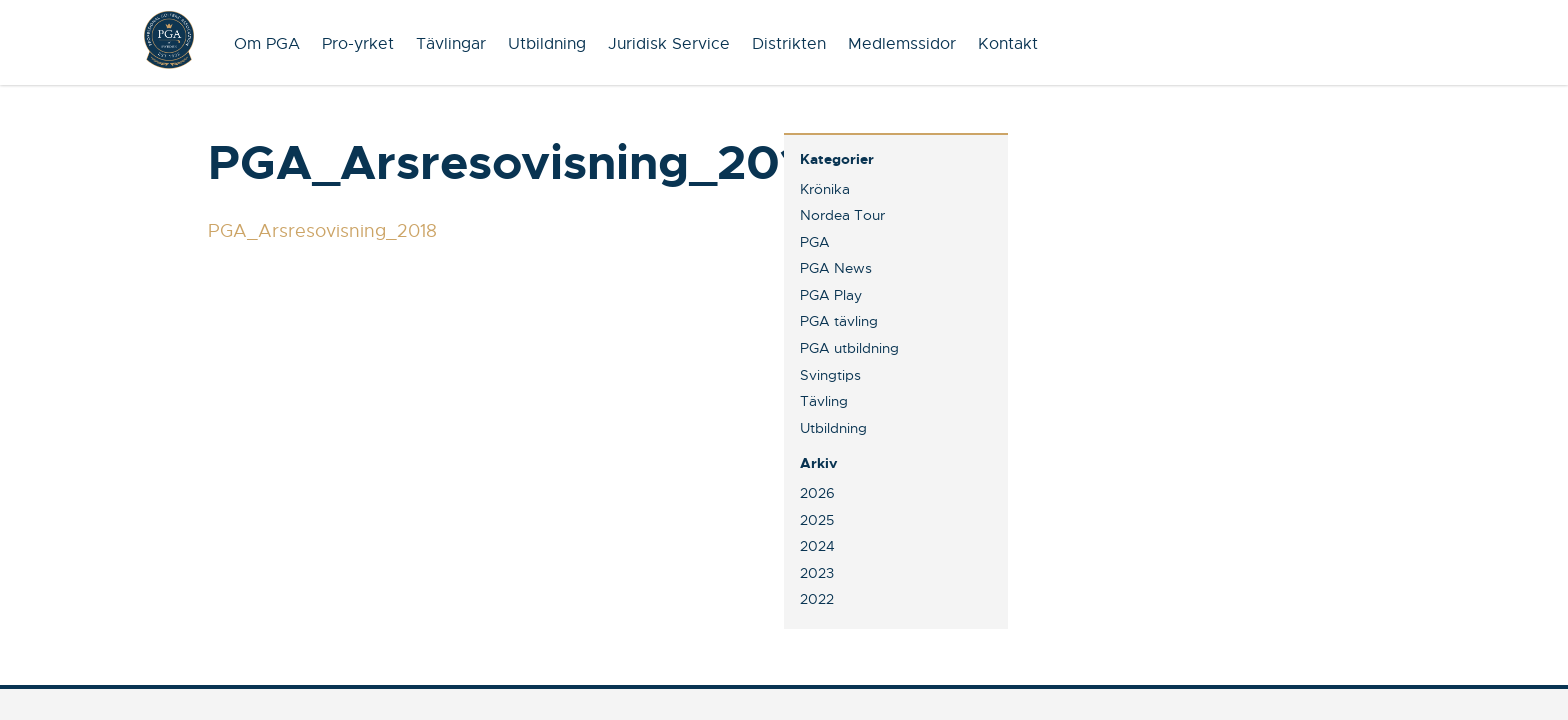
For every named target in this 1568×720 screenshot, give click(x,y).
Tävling (824, 401)
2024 (817, 546)
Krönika (825, 189)
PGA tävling (839, 321)
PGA (815, 242)
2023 (817, 573)
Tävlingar (451, 44)
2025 (817, 520)
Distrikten (789, 44)
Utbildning (547, 44)
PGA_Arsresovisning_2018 (322, 231)
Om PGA (267, 44)
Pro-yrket (358, 44)
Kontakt (1008, 44)
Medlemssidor (902, 44)
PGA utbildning (849, 348)
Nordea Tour (842, 215)
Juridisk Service (669, 44)
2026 (817, 493)
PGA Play (831, 295)
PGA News (836, 268)
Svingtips (830, 375)
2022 (817, 599)
